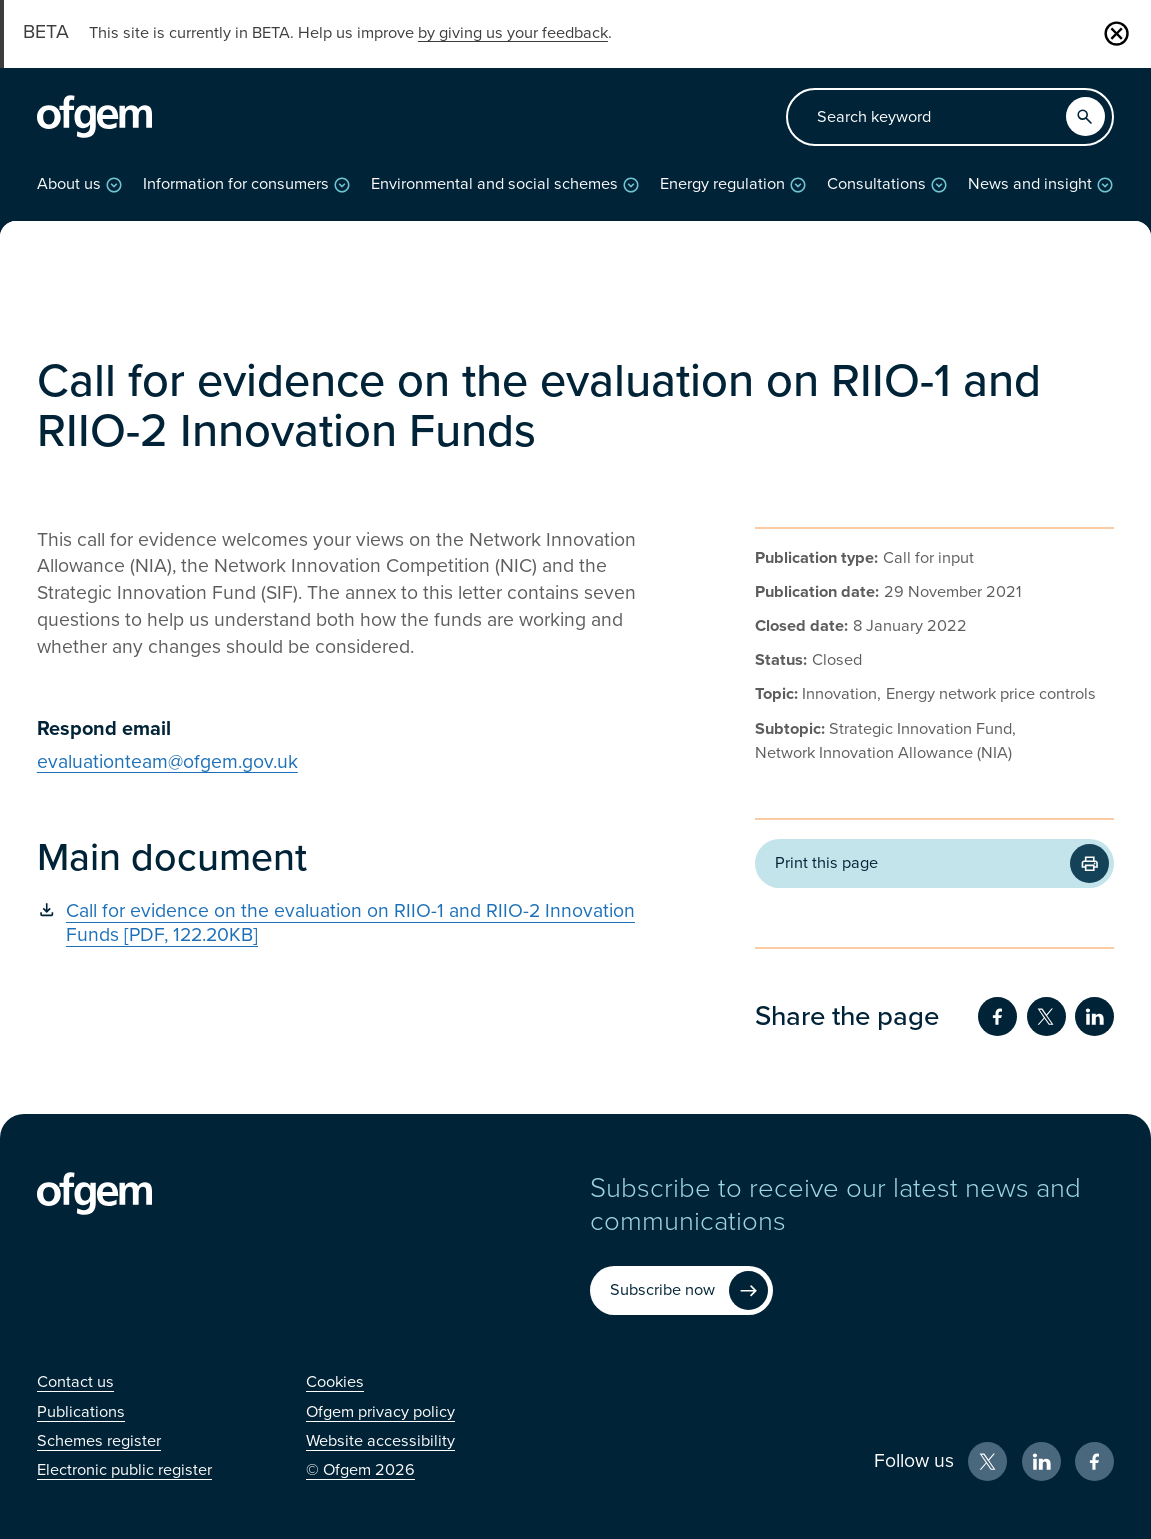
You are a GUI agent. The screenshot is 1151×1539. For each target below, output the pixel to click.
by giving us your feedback (513, 33)
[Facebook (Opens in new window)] (1094, 1461)
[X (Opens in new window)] (987, 1461)
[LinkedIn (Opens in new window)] (1041, 1461)
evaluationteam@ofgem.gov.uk (167, 762)
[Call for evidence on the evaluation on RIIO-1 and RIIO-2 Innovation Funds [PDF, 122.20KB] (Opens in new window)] (351, 923)
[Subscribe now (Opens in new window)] (681, 1290)
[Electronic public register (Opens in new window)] (124, 1470)
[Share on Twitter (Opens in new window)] (1046, 1016)
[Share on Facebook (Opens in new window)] (997, 1016)
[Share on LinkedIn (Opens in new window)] (1094, 1016)
